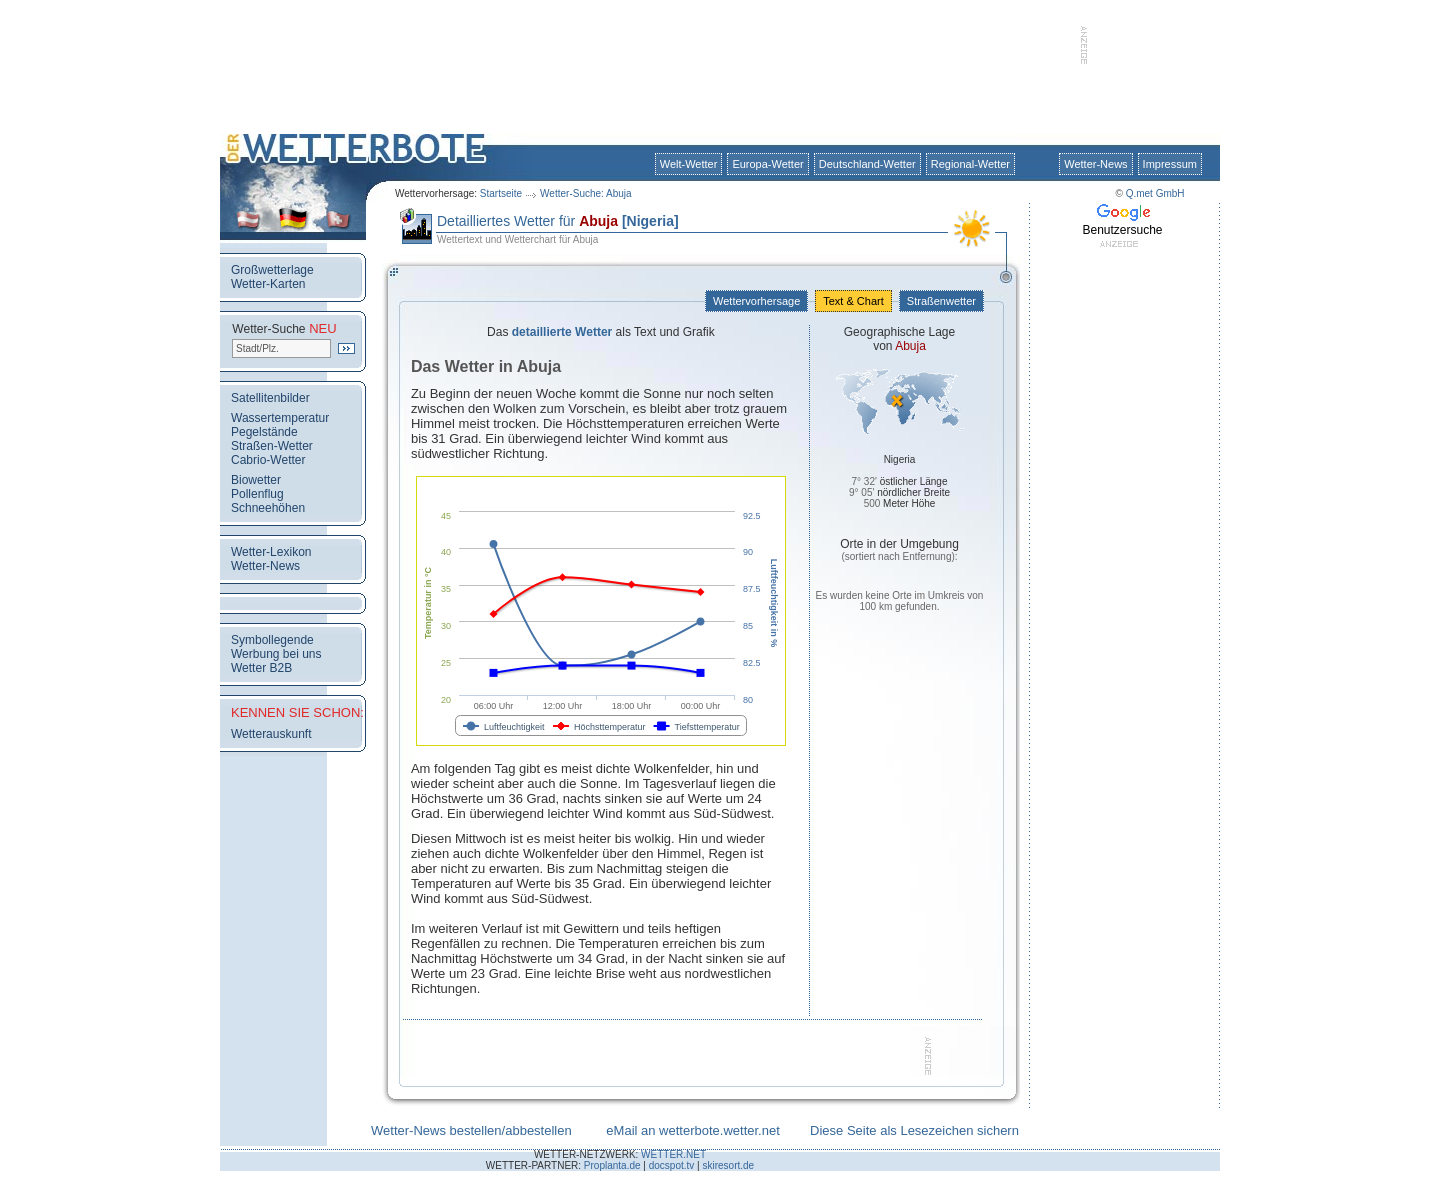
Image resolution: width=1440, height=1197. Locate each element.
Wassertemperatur (280, 418)
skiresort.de (728, 1165)
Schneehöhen (268, 508)
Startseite (501, 193)
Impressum (1170, 164)
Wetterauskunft (271, 734)
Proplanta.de (612, 1165)
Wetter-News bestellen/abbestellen (471, 1130)
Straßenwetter (941, 301)
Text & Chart (853, 301)
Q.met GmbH (1155, 193)
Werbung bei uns (276, 654)
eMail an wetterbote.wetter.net (692, 1130)
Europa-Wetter (767, 164)
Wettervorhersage (756, 301)
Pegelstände (264, 432)
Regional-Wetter (970, 164)
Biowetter (256, 480)
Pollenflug (257, 494)
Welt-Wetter (689, 164)
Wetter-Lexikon (271, 552)
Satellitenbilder (270, 398)
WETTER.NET (673, 1154)
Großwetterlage (272, 270)
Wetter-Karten (268, 284)
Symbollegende (272, 640)
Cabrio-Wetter (268, 460)
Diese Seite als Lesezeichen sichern (914, 1130)
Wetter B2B (261, 668)
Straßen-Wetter (272, 446)
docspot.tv (672, 1165)
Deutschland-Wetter (867, 164)
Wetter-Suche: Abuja (586, 193)
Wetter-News (1095, 164)
